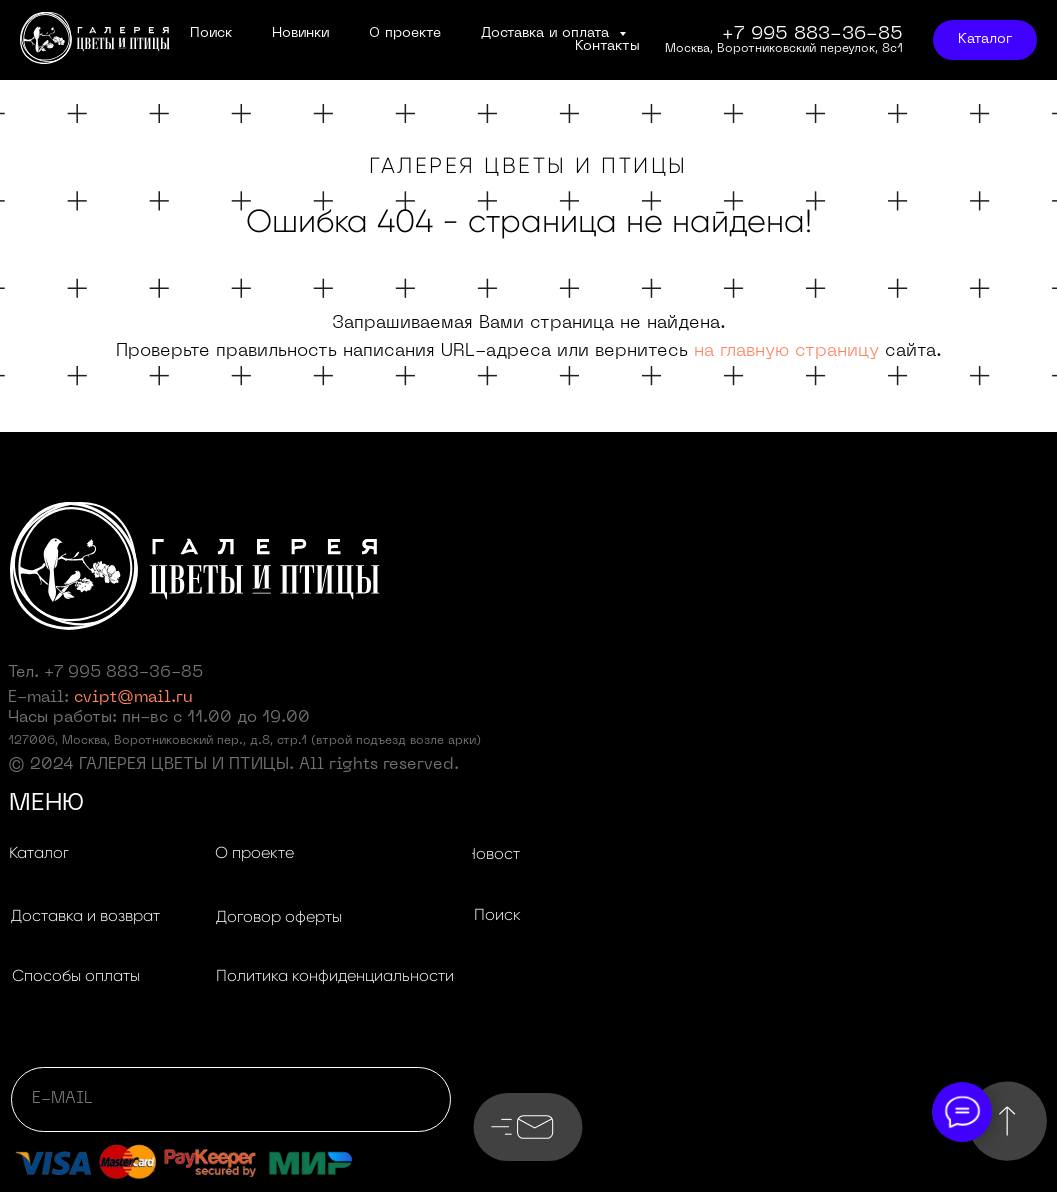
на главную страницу (786, 351)
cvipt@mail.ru (133, 698)
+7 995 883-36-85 (123, 673)
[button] (85, 917)
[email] (231, 1099)
